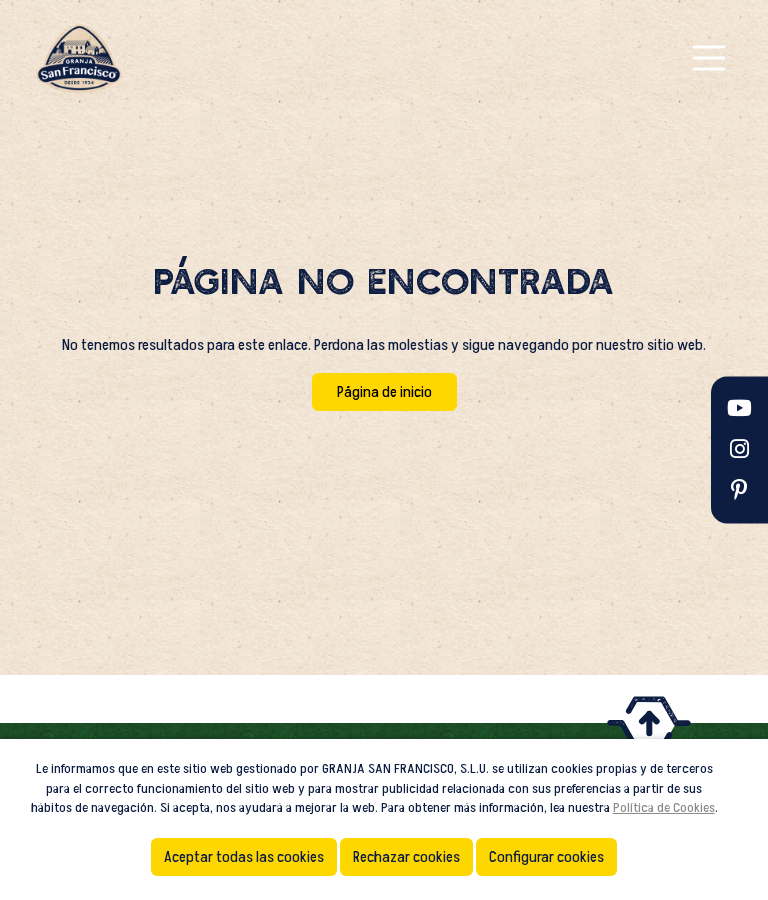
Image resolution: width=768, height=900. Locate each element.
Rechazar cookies (406, 857)
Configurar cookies (546, 857)
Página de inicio (384, 392)
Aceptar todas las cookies (244, 857)
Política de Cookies (664, 807)
